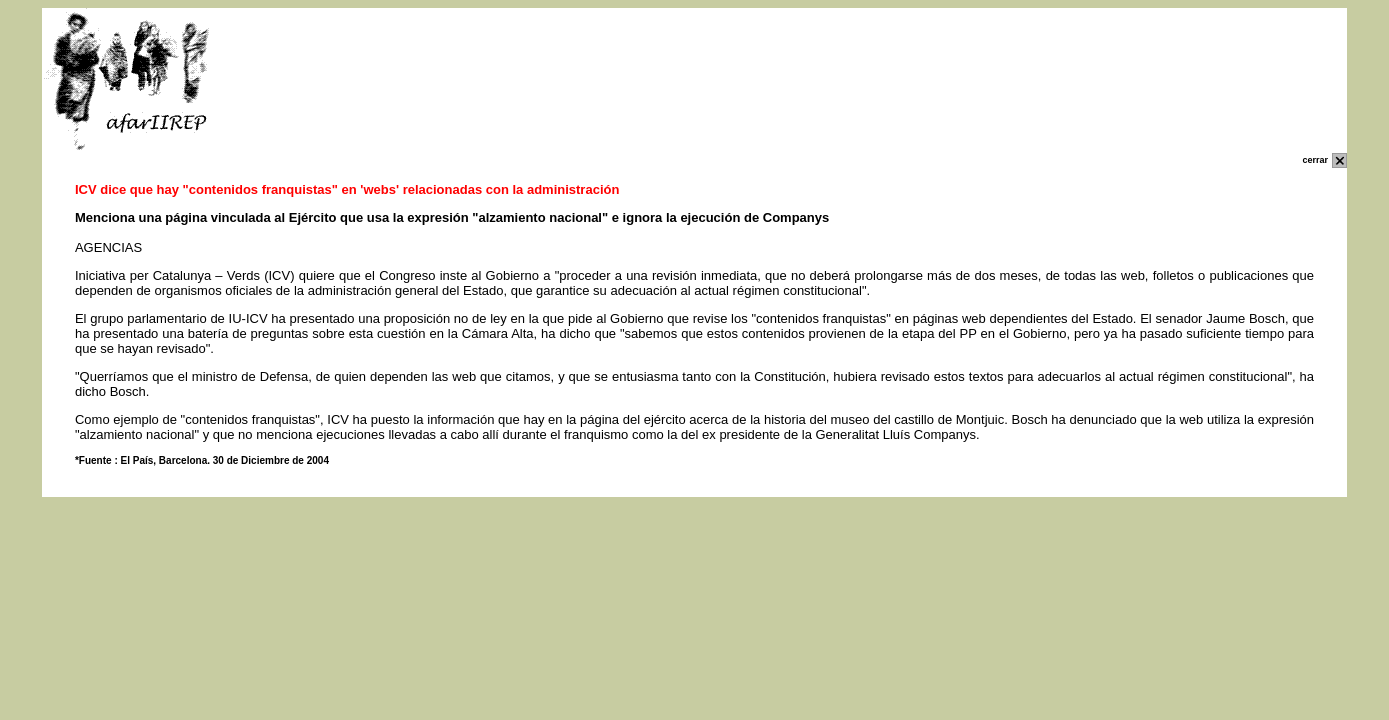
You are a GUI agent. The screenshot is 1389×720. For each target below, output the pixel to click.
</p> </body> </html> (694, 566)
